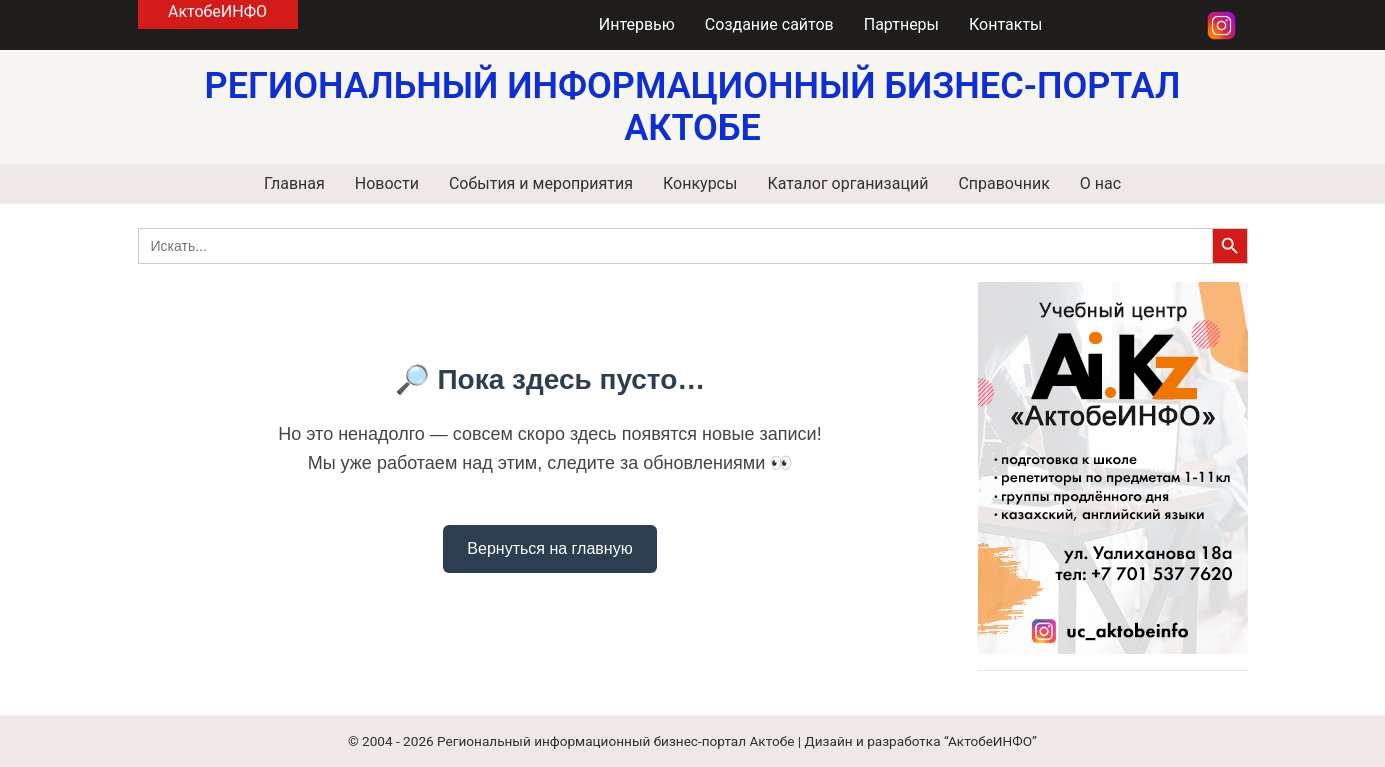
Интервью (637, 24)
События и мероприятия (541, 183)
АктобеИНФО (217, 11)
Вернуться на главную (549, 548)
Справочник (1003, 183)
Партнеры (901, 24)
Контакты (1005, 24)
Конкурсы (700, 183)
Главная (294, 183)
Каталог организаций (847, 183)
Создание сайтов (769, 24)
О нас (1100, 183)
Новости (387, 183)
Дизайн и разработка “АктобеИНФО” (921, 741)
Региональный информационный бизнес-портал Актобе (615, 741)
